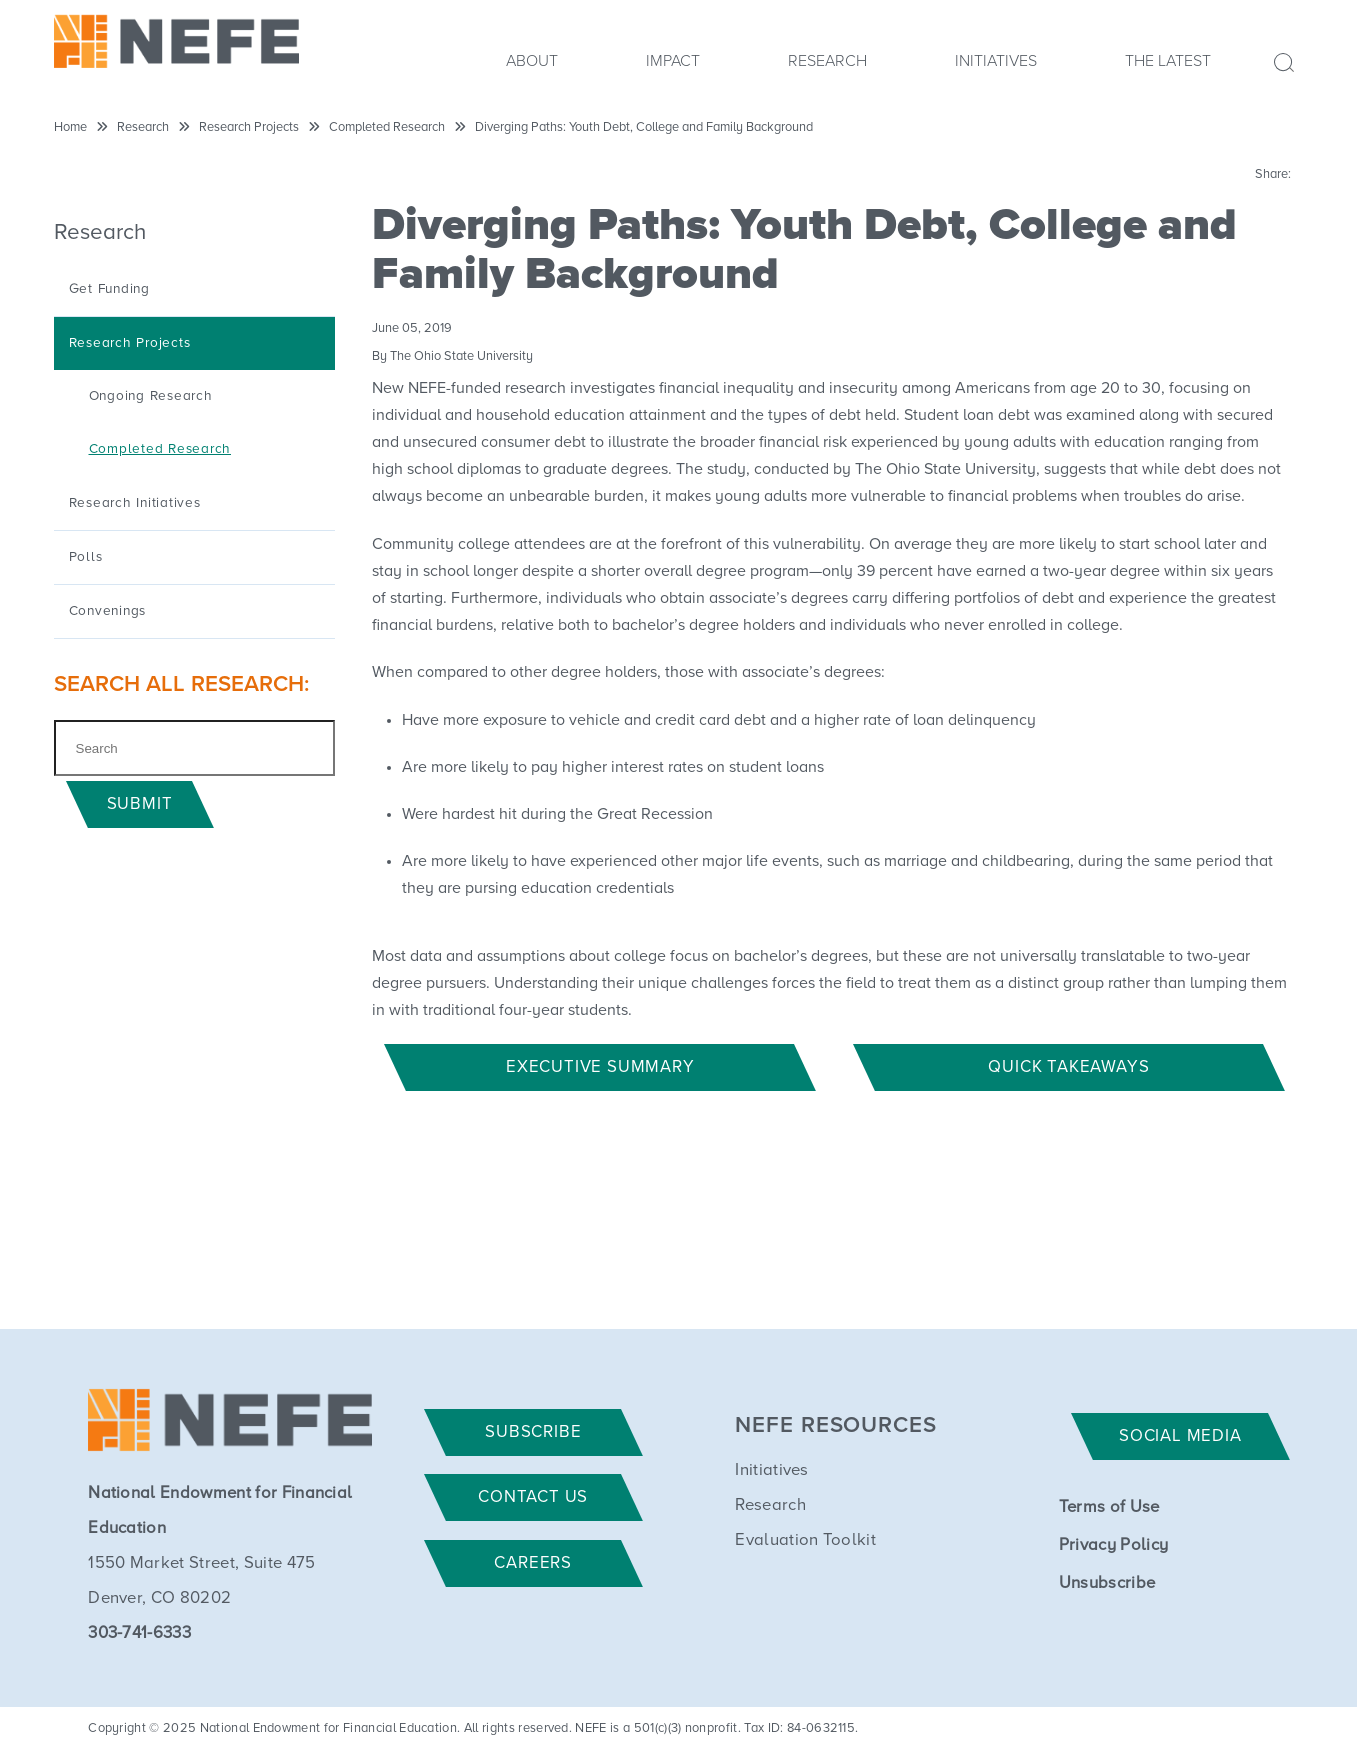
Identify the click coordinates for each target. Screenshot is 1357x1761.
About (532, 61)
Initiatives (996, 61)
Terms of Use (1109, 1507)
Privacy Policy (1113, 1545)
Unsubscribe (1107, 1583)
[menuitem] (532, 67)
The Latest (1168, 61)
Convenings (108, 611)
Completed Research (387, 127)
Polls (86, 557)
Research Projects (249, 127)
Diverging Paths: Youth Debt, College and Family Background (644, 127)
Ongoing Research (151, 396)
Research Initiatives (135, 503)
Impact (673, 61)
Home (70, 127)
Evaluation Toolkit (805, 1540)
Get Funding (109, 289)
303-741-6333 (139, 1633)
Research (827, 61)
